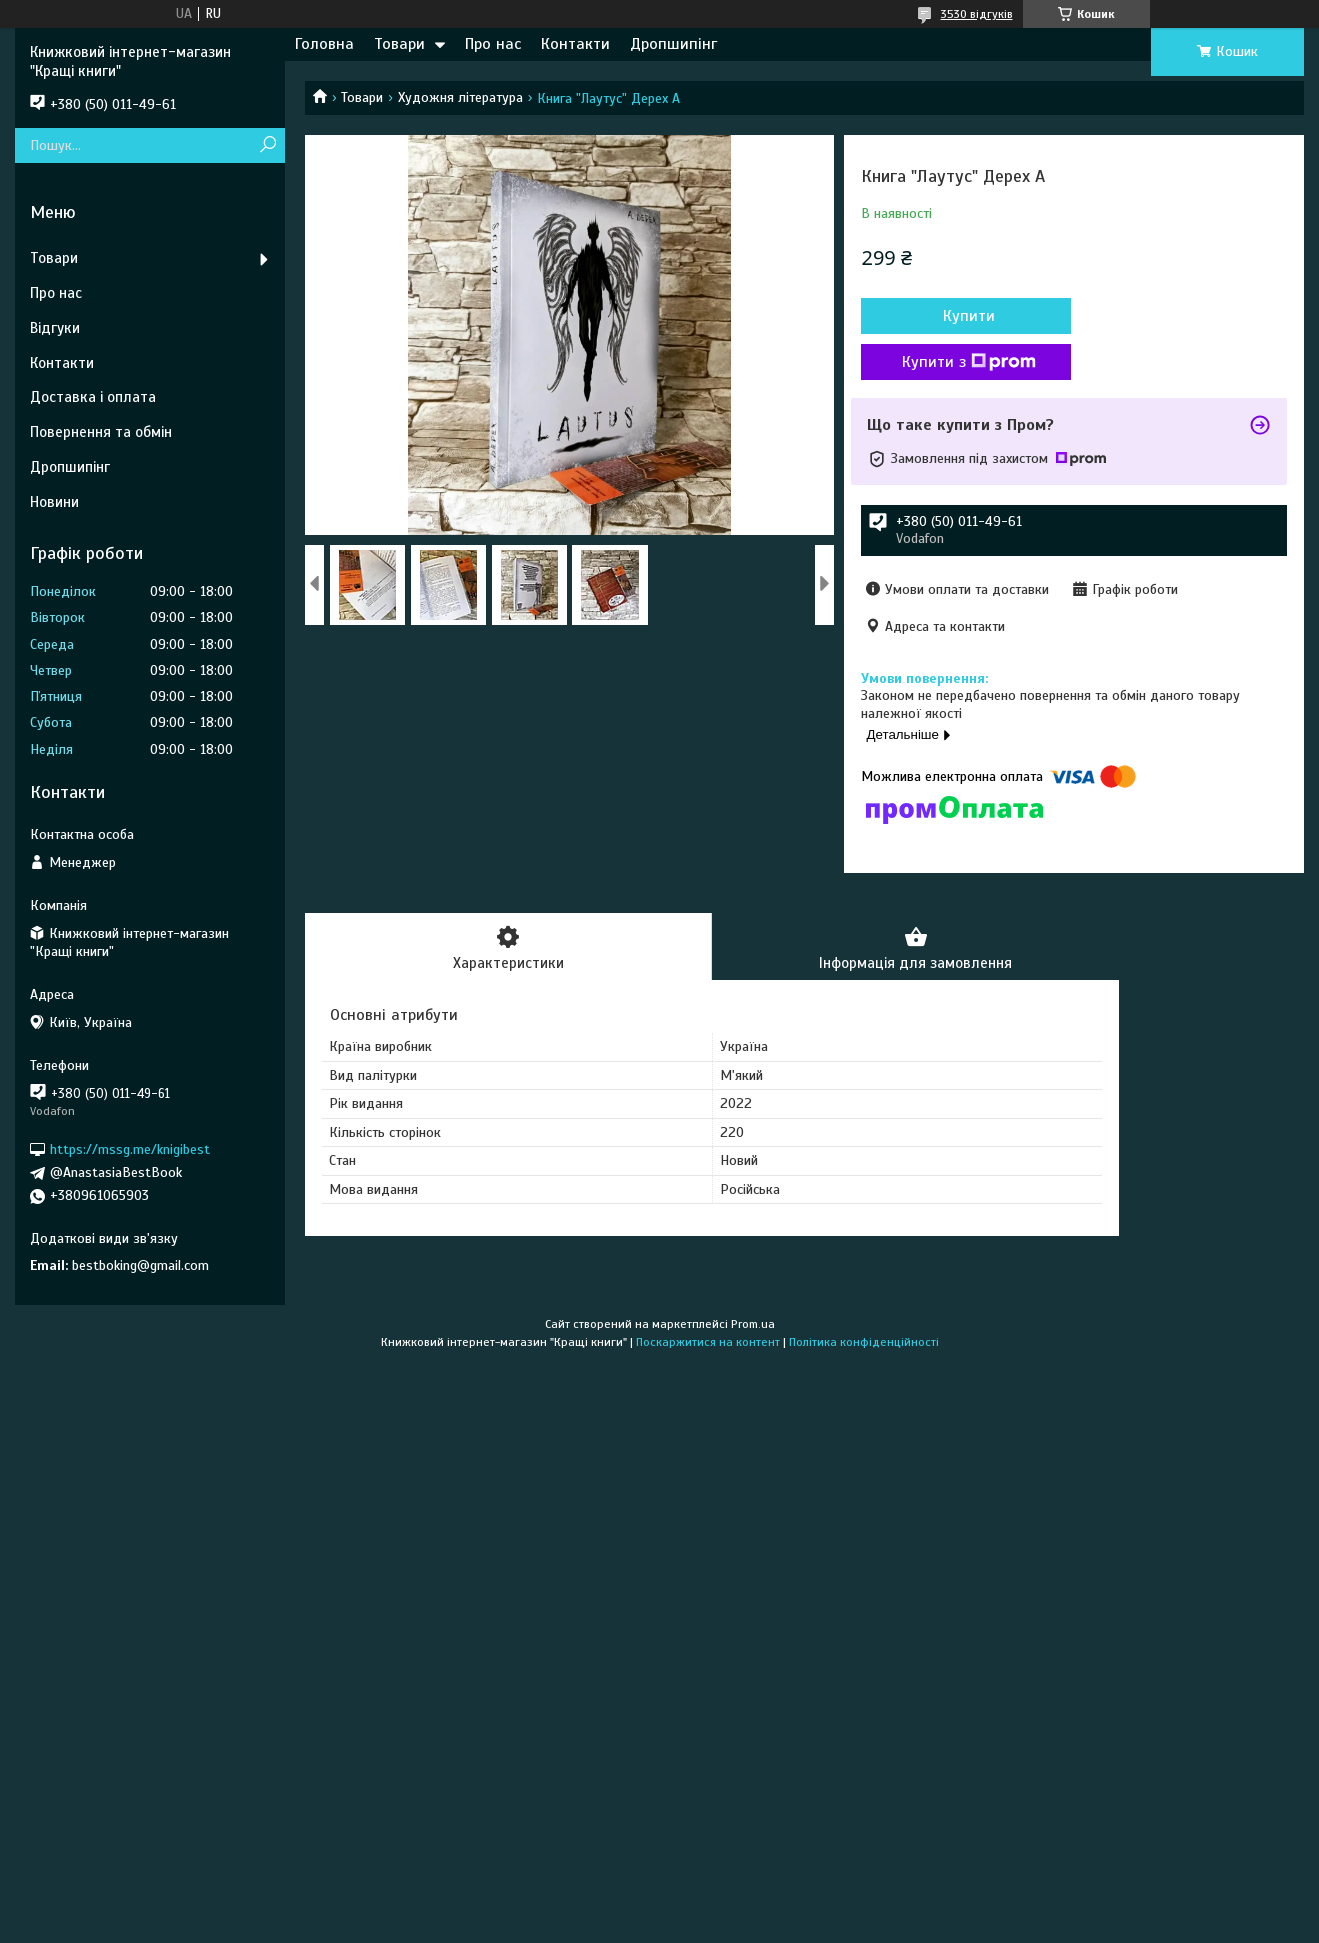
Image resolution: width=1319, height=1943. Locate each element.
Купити (969, 316)
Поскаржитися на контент (708, 1342)
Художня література (460, 97)
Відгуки (55, 328)
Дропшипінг (673, 44)
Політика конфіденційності (864, 1342)
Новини (54, 502)
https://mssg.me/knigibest (130, 1149)
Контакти (575, 44)
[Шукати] (267, 145)
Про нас (493, 44)
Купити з (969, 362)
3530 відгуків (977, 14)
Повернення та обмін (101, 432)
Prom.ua (753, 1324)
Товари (399, 44)
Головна (324, 44)
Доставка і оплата (93, 397)
